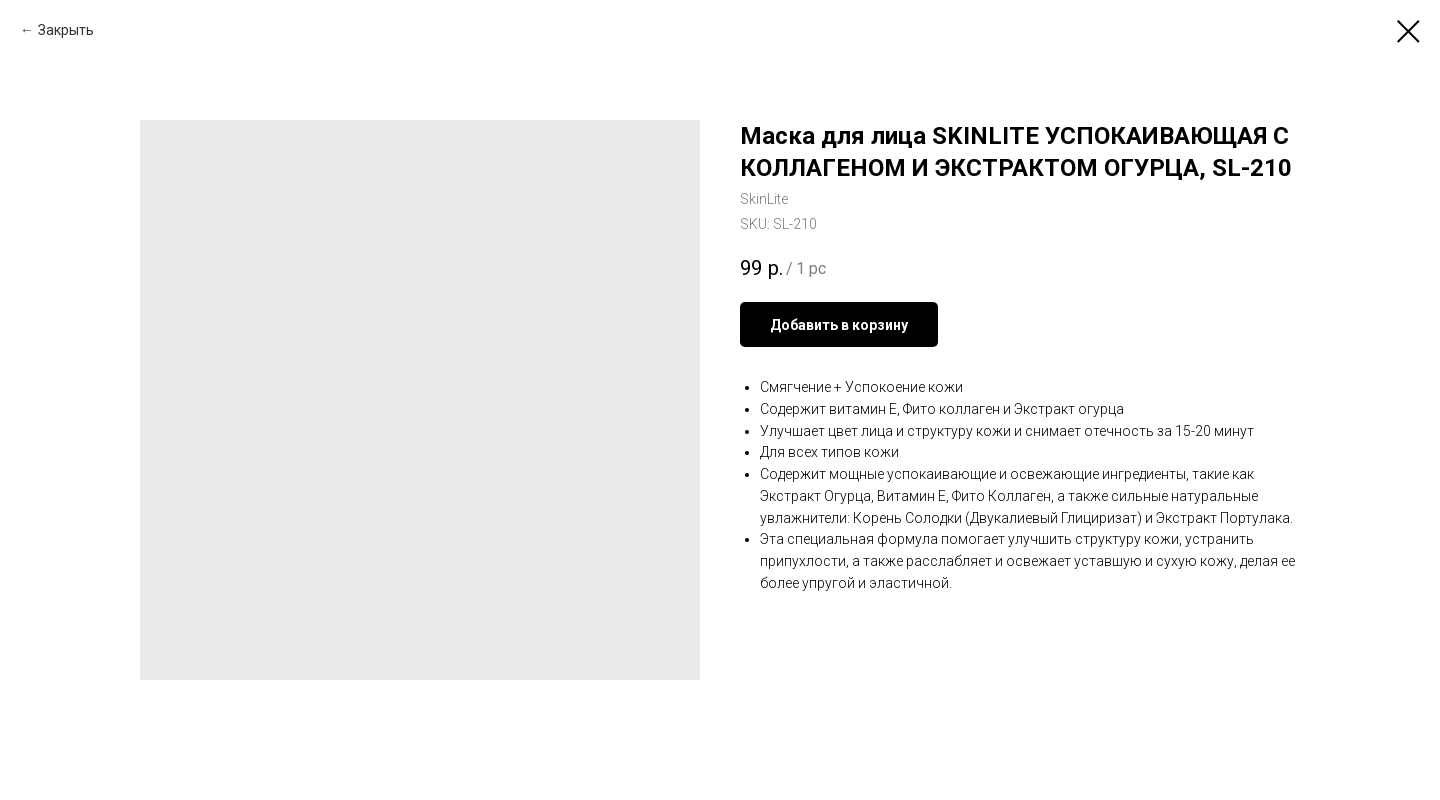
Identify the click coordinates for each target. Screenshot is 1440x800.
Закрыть (66, 30)
